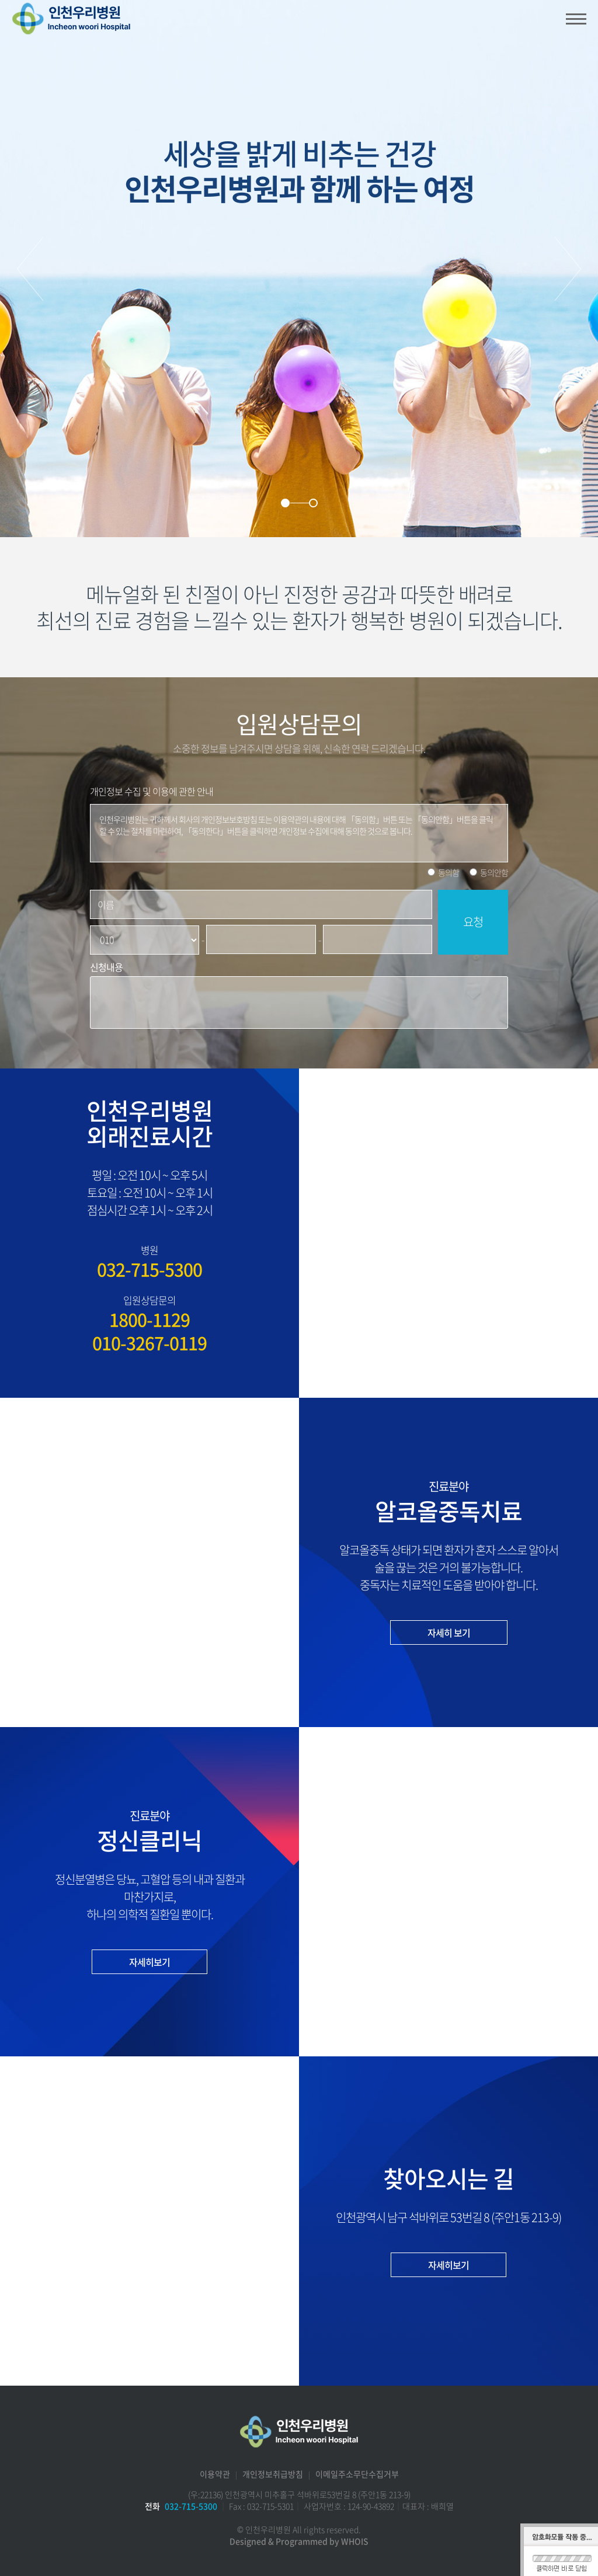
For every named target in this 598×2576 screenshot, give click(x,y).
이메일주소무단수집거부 (357, 2474)
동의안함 (494, 872)
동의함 (448, 872)
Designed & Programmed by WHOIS (299, 2541)
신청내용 (106, 967)
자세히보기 (149, 1962)
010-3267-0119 (149, 1343)
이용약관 (215, 2474)
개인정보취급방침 (272, 2474)
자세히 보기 (448, 1632)
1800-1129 (149, 1319)
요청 (473, 921)
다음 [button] (568, 268)
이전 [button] (30, 268)
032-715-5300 (149, 1269)
